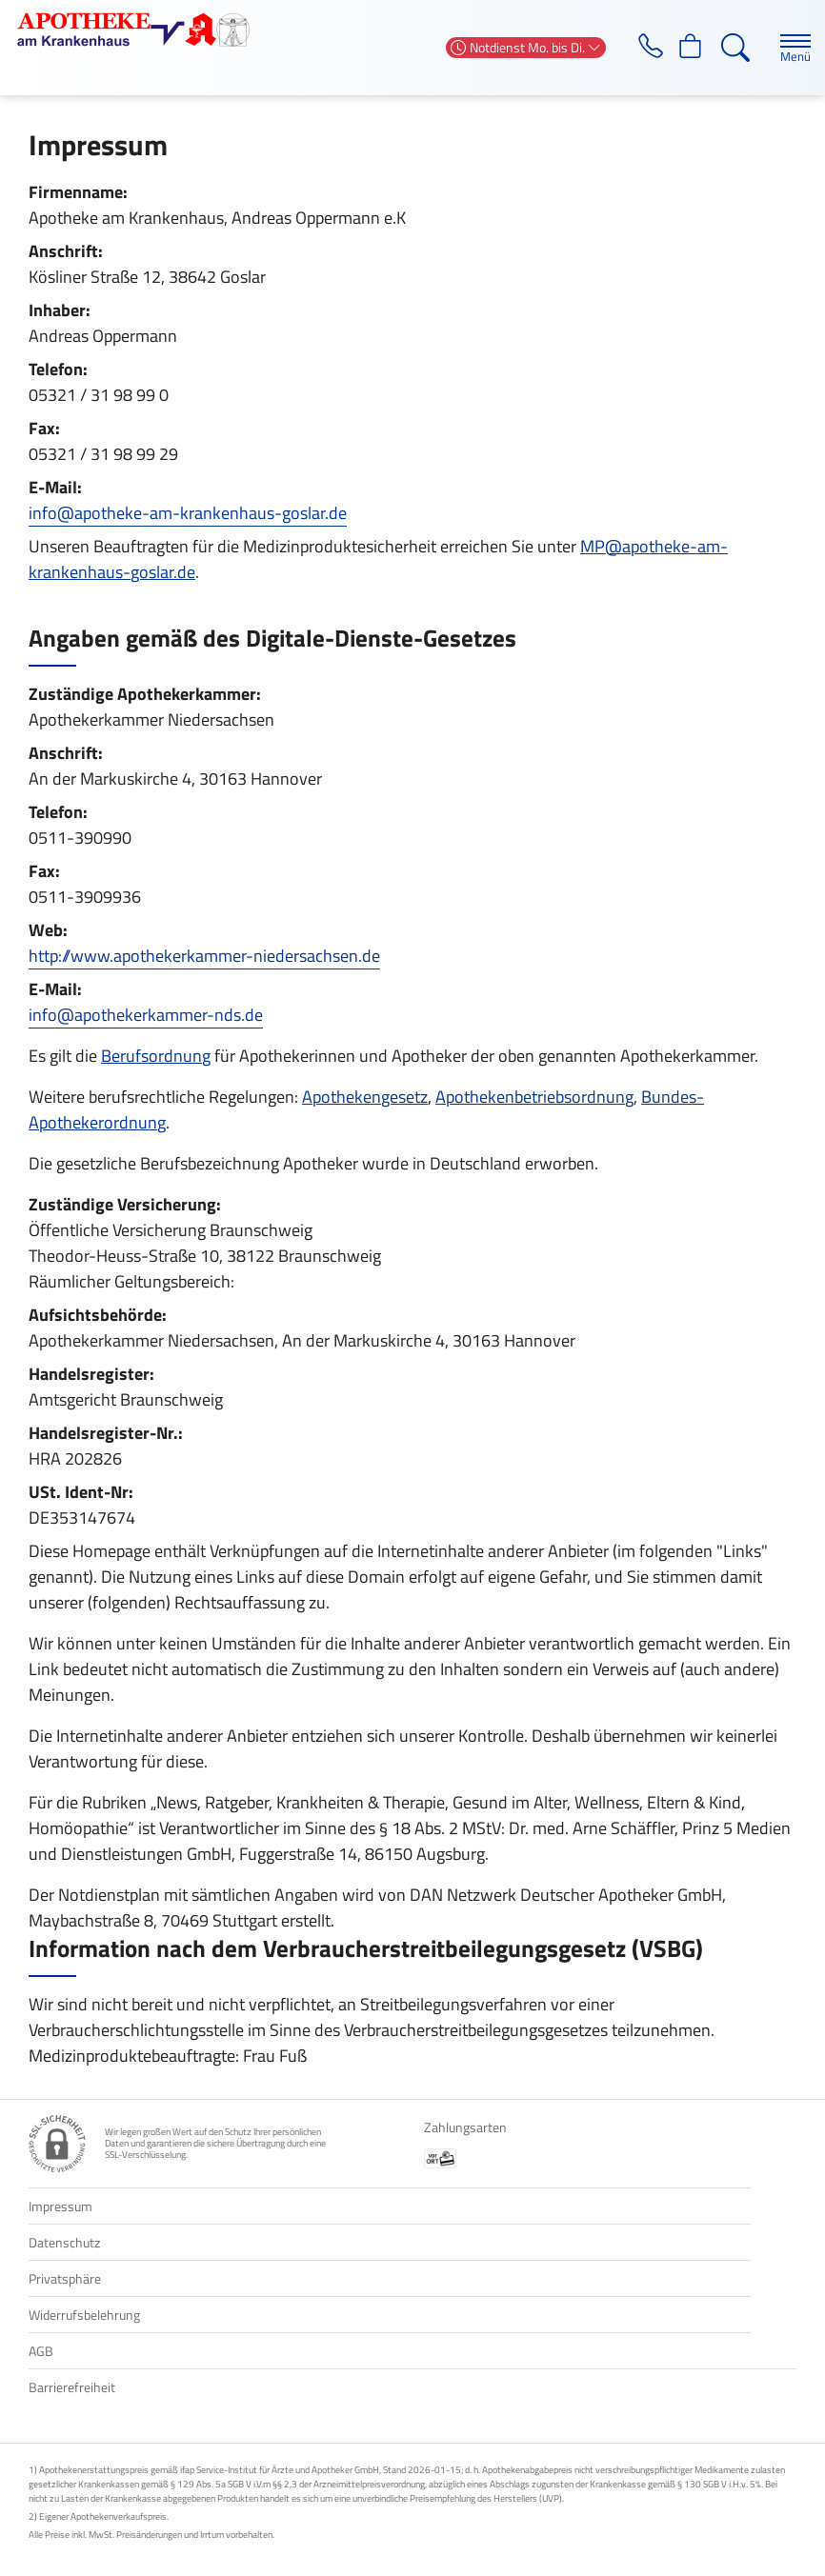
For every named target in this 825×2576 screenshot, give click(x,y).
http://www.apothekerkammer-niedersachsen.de (204, 955)
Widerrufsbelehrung (84, 2315)
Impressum (60, 2206)
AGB (41, 2351)
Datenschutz (64, 2242)
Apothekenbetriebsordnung (534, 1096)
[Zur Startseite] (141, 30)
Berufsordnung (156, 1055)
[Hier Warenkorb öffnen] (688, 48)
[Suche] (733, 48)
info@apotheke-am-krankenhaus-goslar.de (188, 513)
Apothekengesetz (365, 1096)
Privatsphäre (65, 2278)
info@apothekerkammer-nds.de (146, 1015)
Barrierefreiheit (72, 2387)
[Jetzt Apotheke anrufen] (643, 48)
